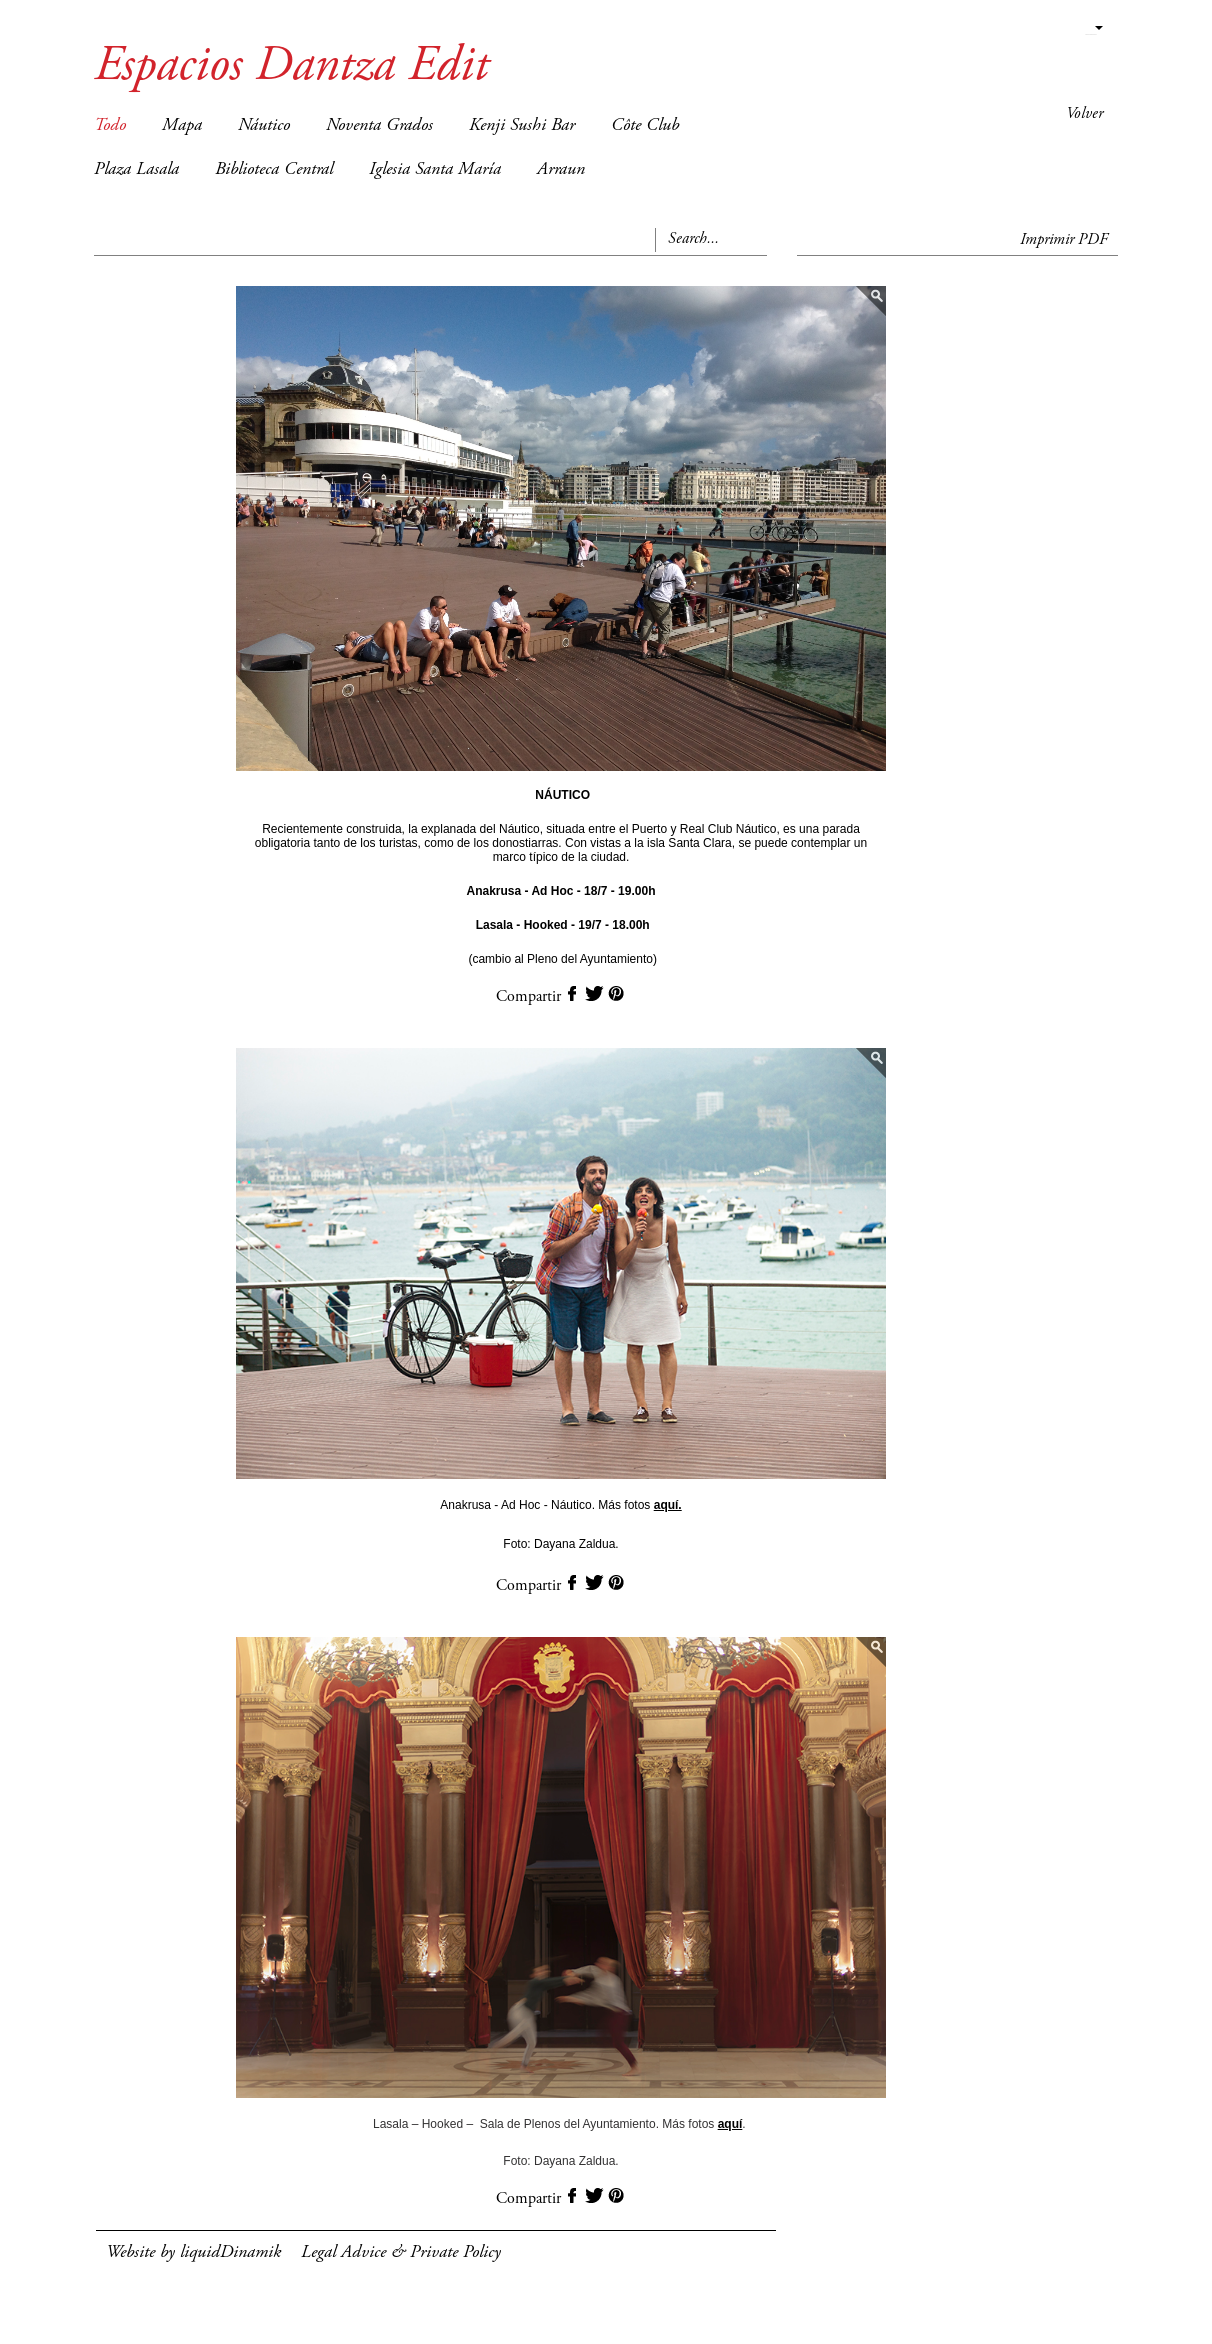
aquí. (668, 1505)
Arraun (561, 170)
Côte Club (645, 126)
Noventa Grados (379, 126)
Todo (110, 126)
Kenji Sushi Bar (522, 126)
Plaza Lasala (136, 170)
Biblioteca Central (274, 170)
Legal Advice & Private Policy (401, 2253)
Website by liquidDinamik (193, 2253)
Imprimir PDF (1064, 240)
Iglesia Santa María (435, 170)
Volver (1084, 114)
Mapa (182, 126)
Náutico (264, 126)
